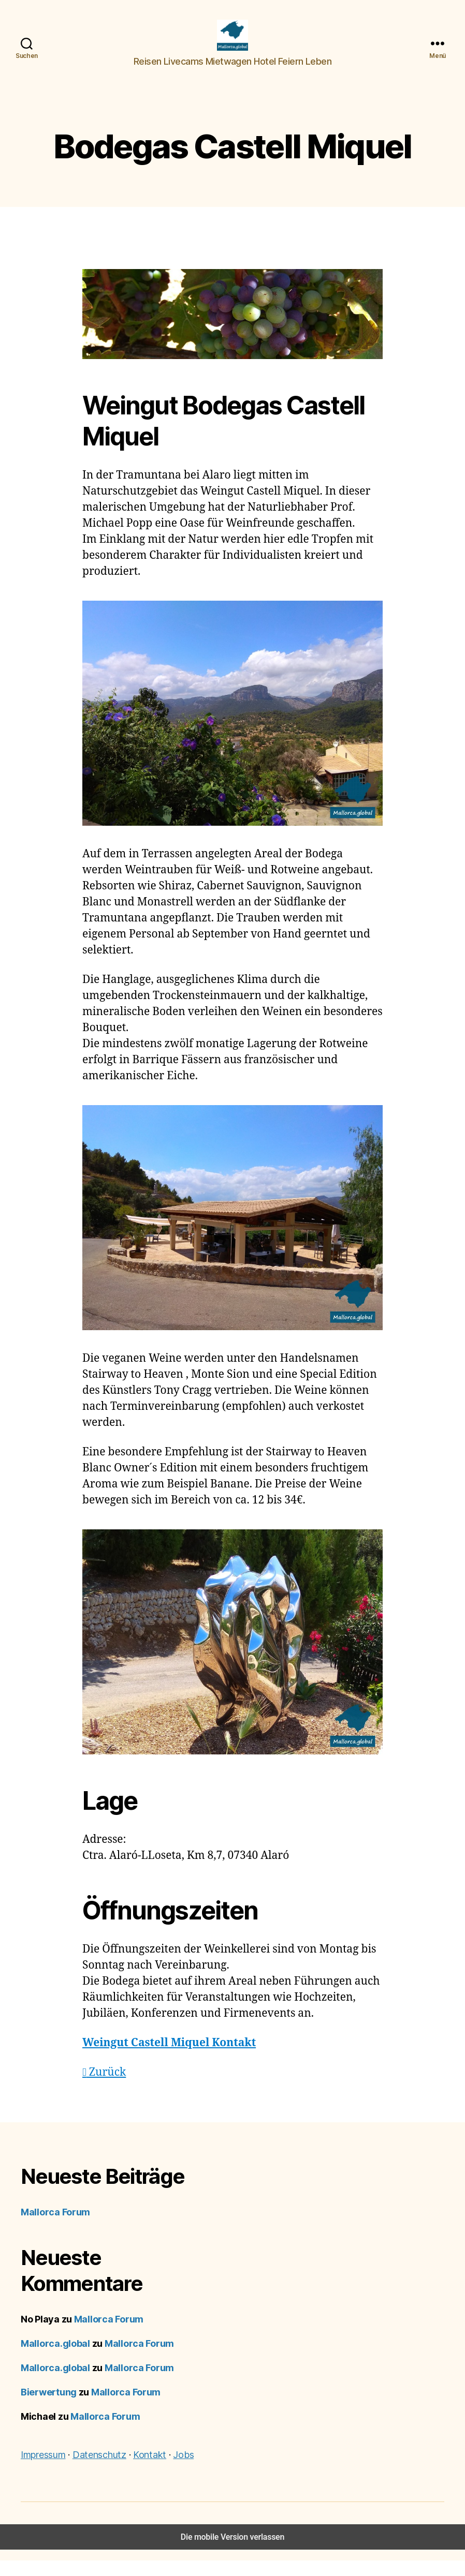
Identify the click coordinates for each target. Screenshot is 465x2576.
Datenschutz (99, 2470)
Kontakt (149, 2470)
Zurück (104, 2088)
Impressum (43, 2470)
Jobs (183, 2470)
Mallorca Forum (55, 2227)
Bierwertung (49, 2407)
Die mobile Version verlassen (232, 2552)
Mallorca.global (55, 2359)
